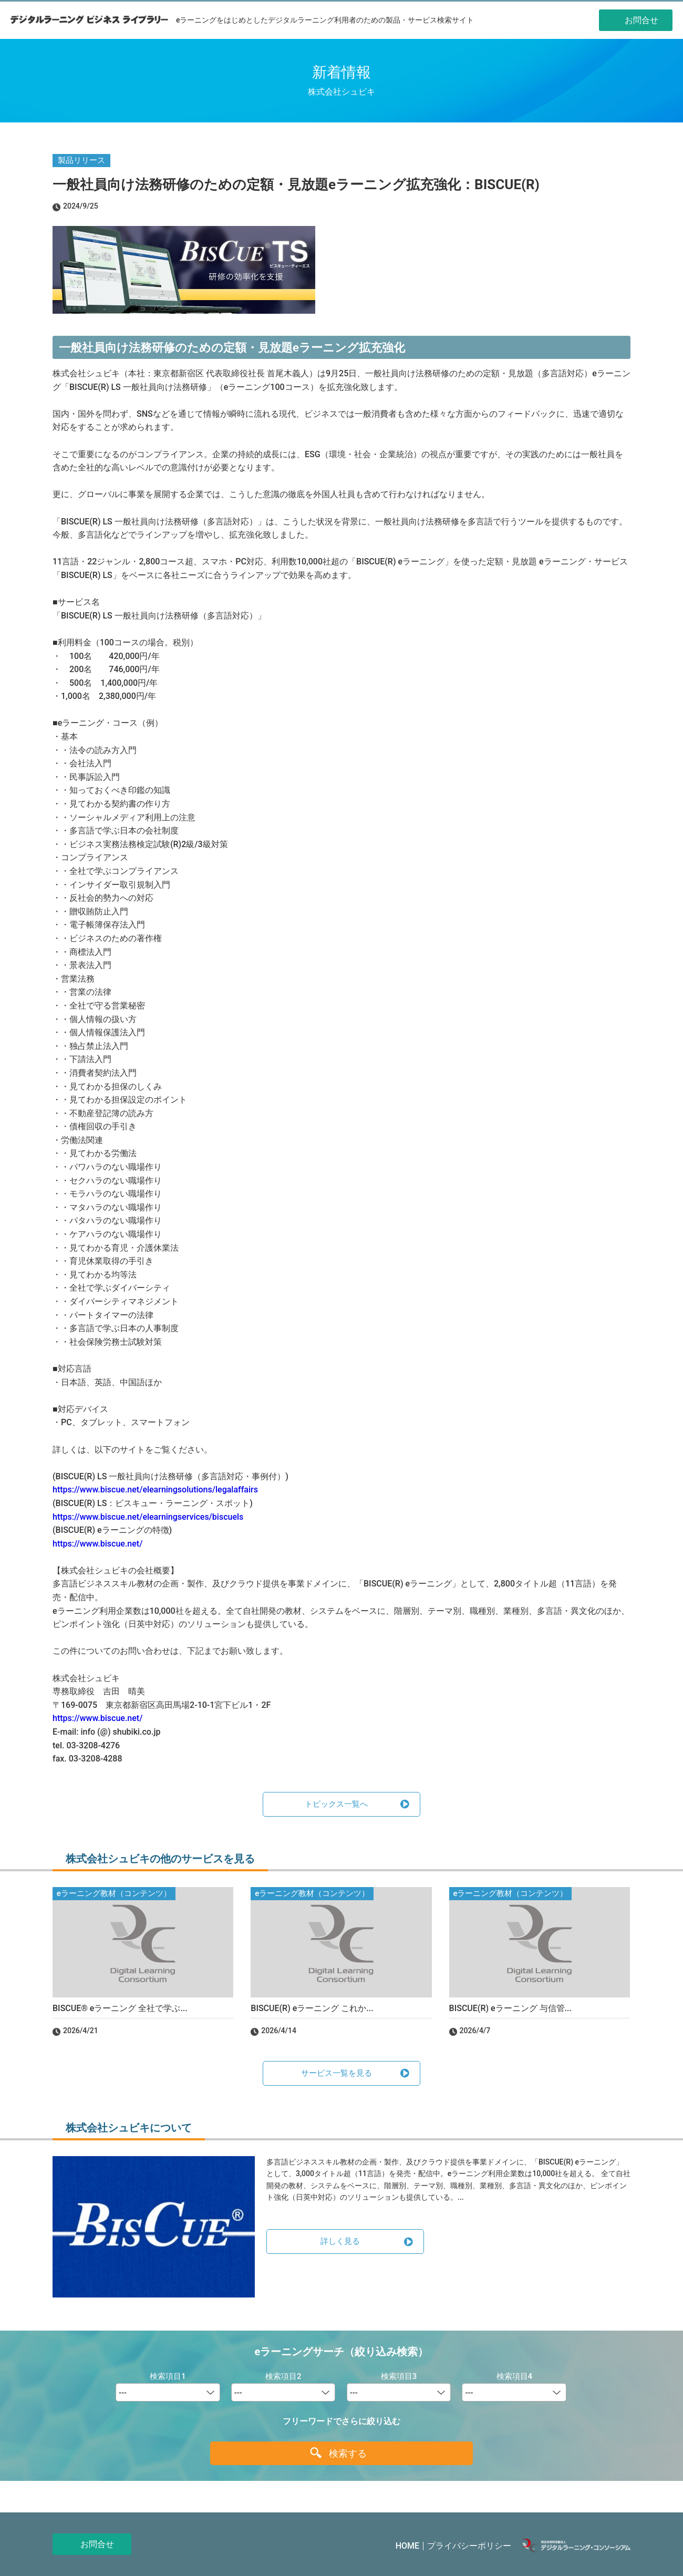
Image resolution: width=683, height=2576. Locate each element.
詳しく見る (340, 2241)
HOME (407, 2546)
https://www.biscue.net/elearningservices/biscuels (148, 1517)
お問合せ (97, 2544)
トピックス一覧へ (336, 1804)
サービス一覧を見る (336, 2073)
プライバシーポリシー (469, 2546)
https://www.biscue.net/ (97, 1544)
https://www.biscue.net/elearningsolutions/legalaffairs (155, 1490)
